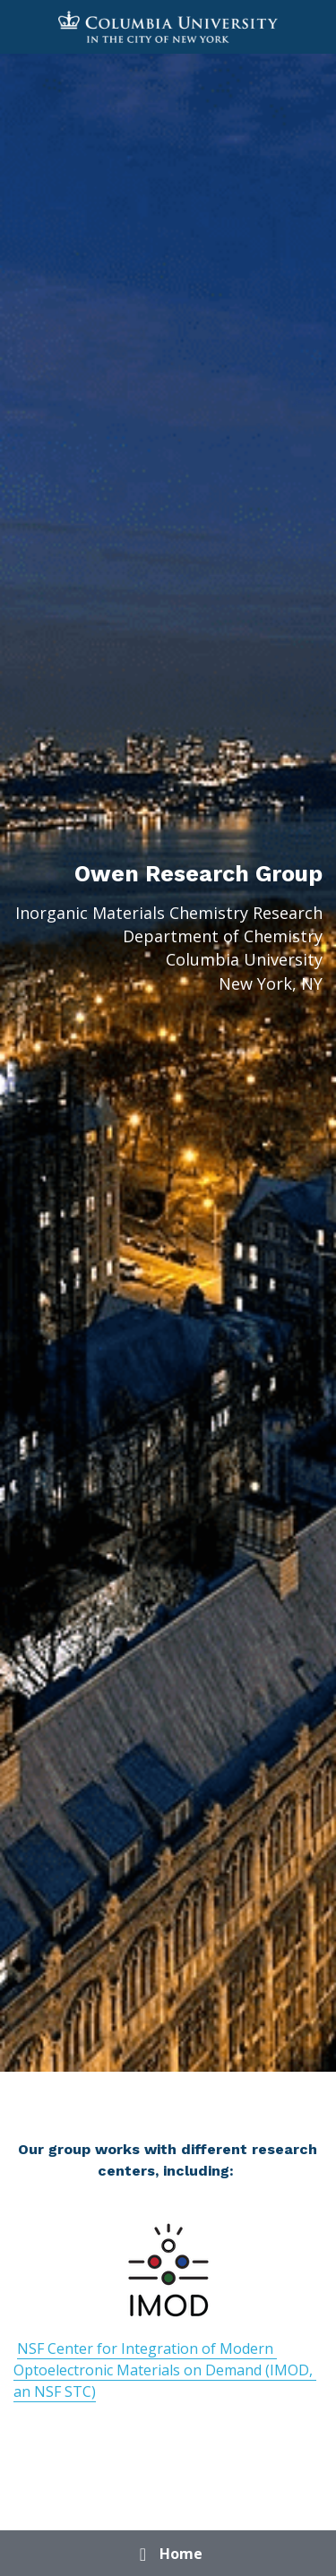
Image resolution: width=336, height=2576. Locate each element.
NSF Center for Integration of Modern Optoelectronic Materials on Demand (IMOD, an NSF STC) (164, 2370)
